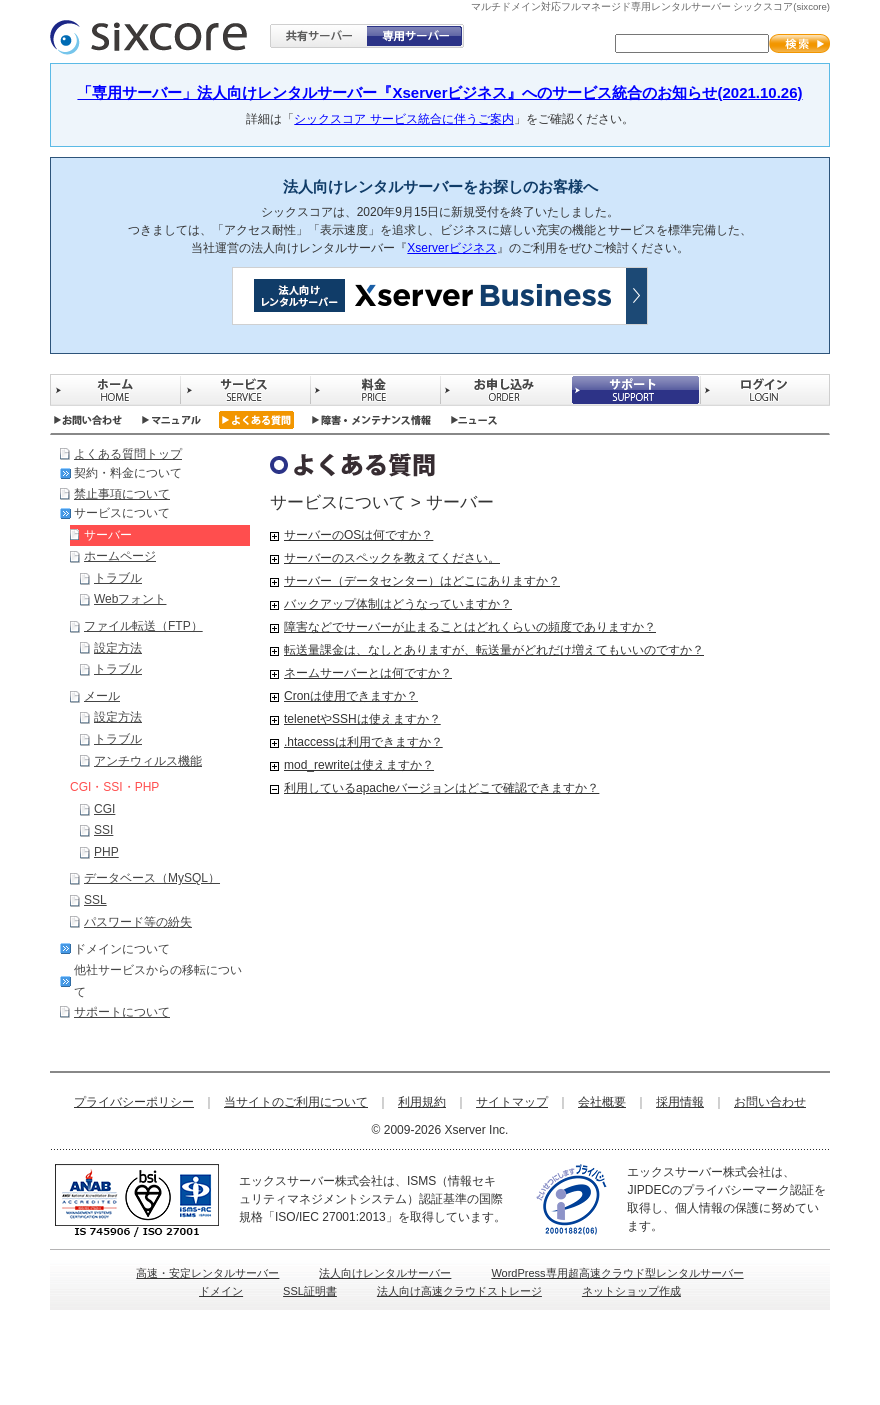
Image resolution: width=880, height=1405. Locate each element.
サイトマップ (512, 1102)
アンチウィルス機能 (148, 761)
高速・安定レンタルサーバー (207, 1273)
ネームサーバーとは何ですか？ (368, 673)
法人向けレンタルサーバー (385, 1273)
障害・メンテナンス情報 (371, 420)
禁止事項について (122, 494)
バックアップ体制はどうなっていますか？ (398, 604)
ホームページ (120, 556)
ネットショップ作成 (631, 1291)
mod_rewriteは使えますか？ (359, 765)
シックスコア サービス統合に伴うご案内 (403, 119)
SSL (95, 900)
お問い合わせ (87, 420)
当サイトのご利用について (296, 1102)
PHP (106, 852)
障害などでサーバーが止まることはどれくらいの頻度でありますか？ (470, 627)
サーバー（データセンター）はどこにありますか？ (422, 581)
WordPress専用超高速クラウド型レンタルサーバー (617, 1273)
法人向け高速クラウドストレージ (459, 1291)
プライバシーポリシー (134, 1102)
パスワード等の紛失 (138, 922)
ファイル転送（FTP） (143, 626)
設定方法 (118, 648)
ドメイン (221, 1291)
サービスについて (122, 513)
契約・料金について (128, 473)
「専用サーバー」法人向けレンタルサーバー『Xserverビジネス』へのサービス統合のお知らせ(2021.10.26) (439, 92)
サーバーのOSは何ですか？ (358, 535)
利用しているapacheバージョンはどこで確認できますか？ (441, 788)
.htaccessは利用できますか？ (363, 742)
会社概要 (602, 1102)
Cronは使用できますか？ (351, 696)
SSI (103, 830)
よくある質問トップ (128, 454)
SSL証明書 (310, 1291)
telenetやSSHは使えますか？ (362, 719)
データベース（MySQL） (152, 878)
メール (102, 696)
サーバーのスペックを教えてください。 (392, 558)
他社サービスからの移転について (158, 981)
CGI (104, 809)
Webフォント (130, 599)
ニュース (474, 420)
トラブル (118, 578)
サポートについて (122, 1012)
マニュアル (171, 420)
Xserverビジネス (451, 248)
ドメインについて (122, 949)
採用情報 (680, 1102)
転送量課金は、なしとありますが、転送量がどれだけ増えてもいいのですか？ (494, 650)
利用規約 (422, 1102)
